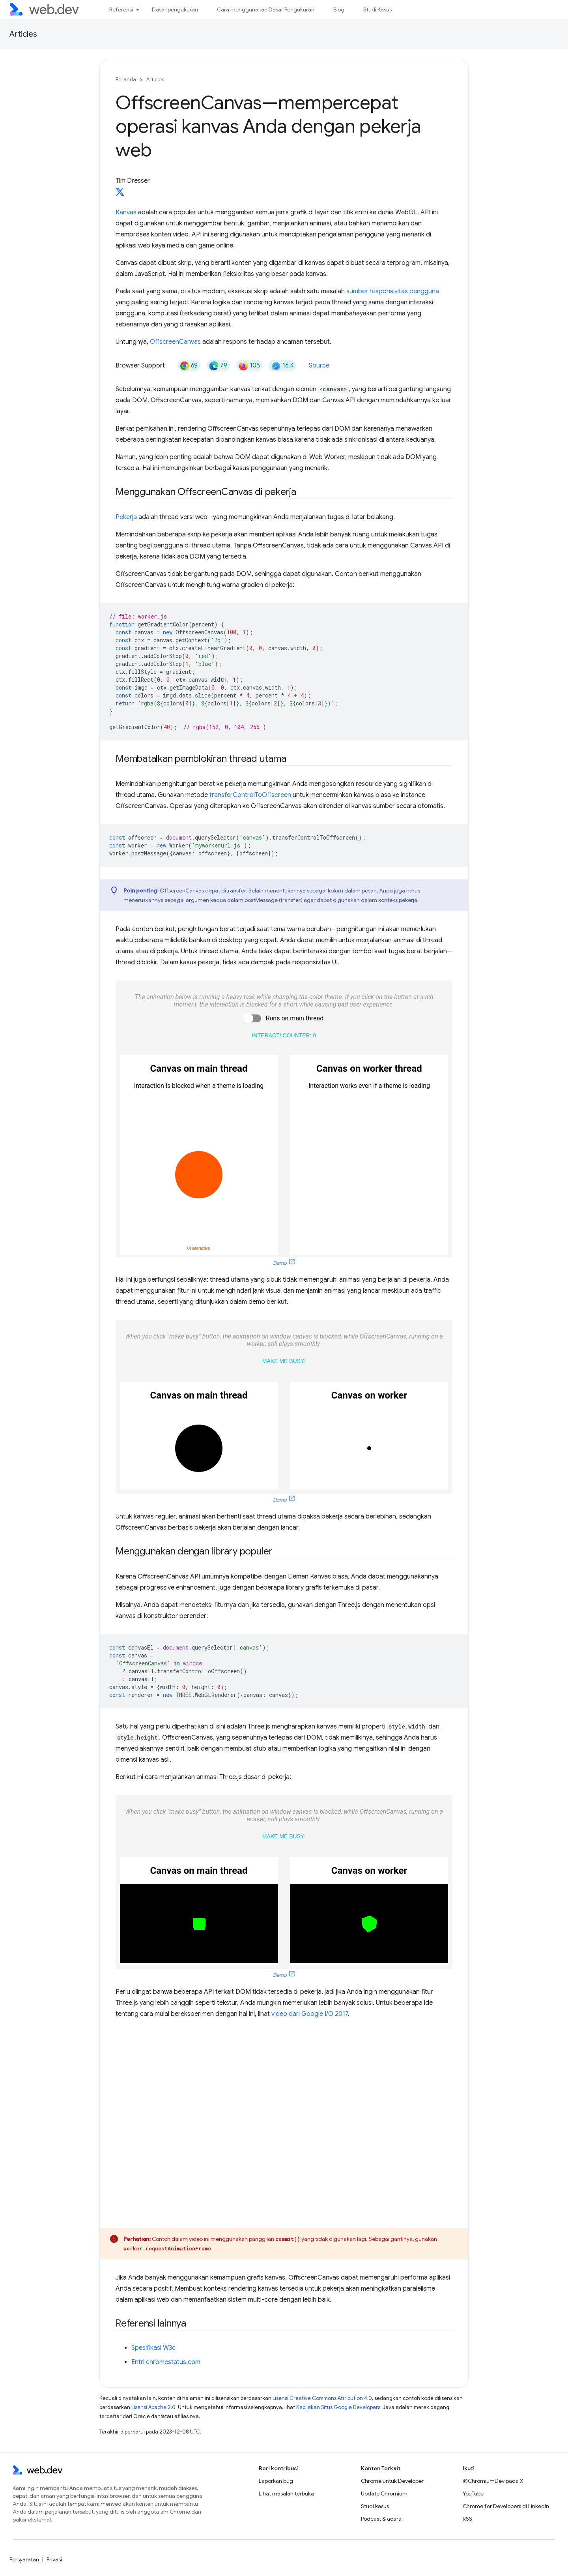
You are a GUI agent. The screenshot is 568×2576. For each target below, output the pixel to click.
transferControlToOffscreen (250, 795)
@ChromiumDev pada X (493, 2480)
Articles (23, 34)
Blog (338, 9)
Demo (280, 1263)
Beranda (126, 79)
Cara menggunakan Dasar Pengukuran (265, 9)
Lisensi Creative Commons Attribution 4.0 (322, 2398)
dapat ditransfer (225, 890)
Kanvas (126, 212)
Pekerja (126, 517)
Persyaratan (24, 2559)
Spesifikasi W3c (153, 2348)
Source (319, 365)
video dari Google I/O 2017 (309, 2014)
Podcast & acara (381, 2518)
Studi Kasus (377, 9)
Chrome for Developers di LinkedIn (506, 2506)
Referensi (121, 9)
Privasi (54, 2559)
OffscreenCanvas (175, 342)
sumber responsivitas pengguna (392, 291)
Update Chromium (384, 2493)
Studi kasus (375, 2506)
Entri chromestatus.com (165, 2362)
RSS (467, 2518)
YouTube (473, 2493)
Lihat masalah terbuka (286, 2493)
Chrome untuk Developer (392, 2480)
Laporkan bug (276, 2480)
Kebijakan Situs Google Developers (338, 2407)
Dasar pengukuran (175, 9)
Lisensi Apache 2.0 (153, 2407)
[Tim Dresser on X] (120, 194)
